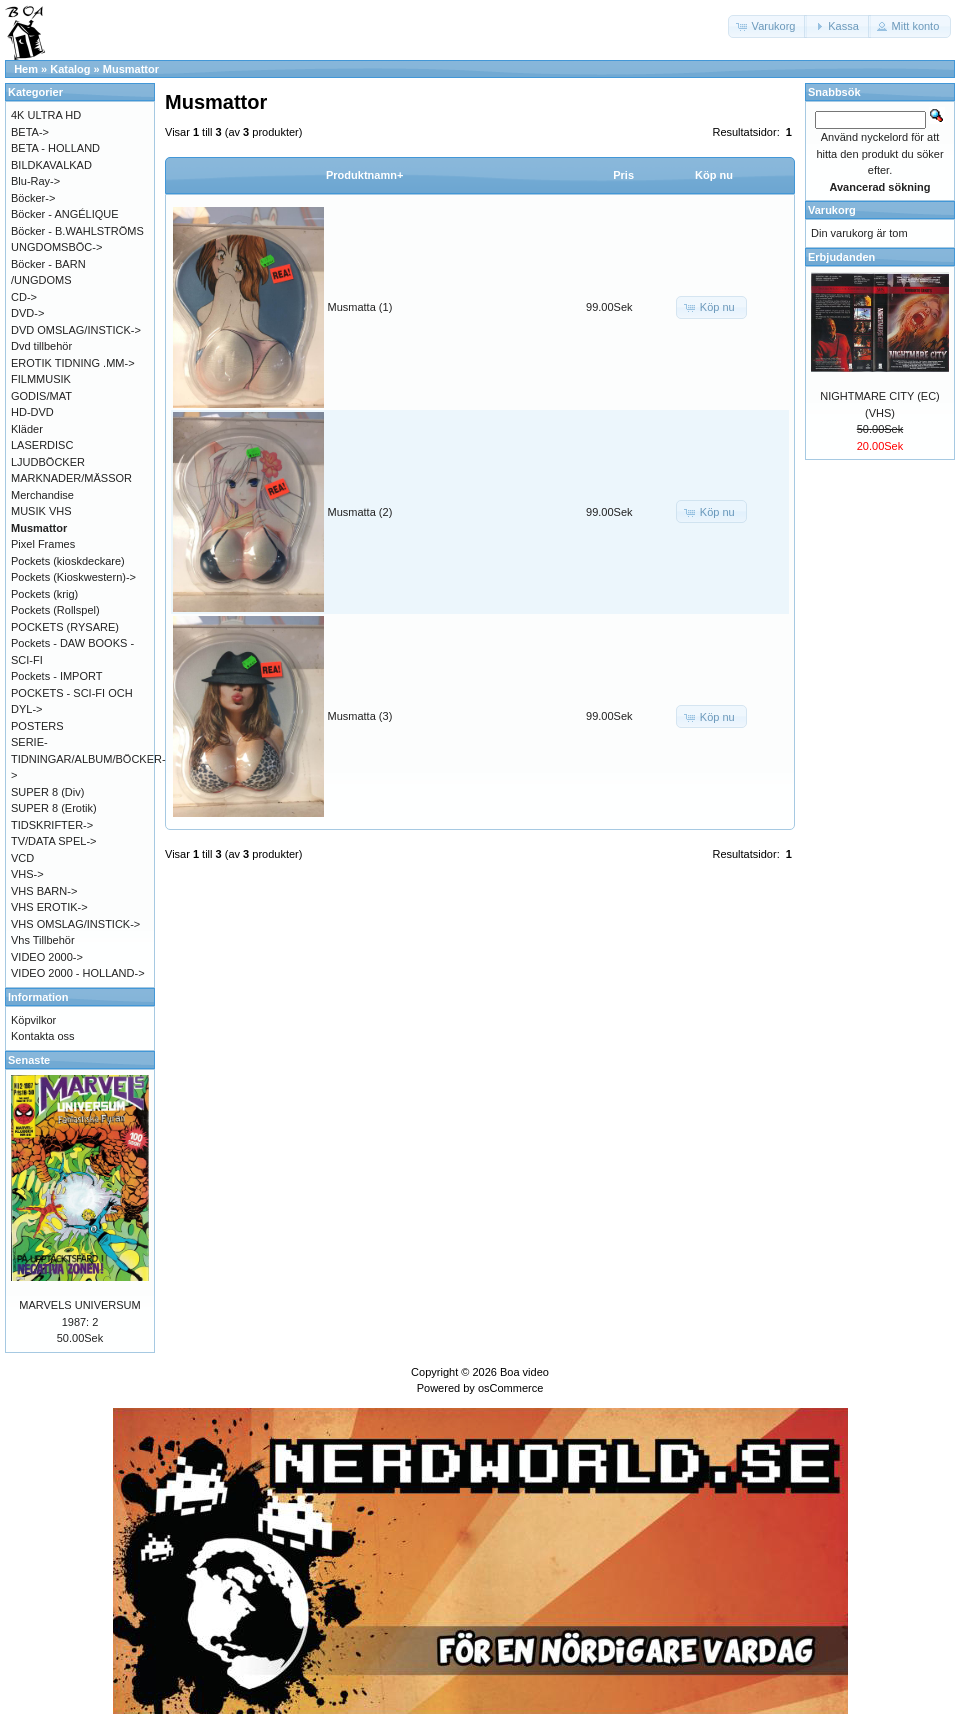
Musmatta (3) (360, 716)
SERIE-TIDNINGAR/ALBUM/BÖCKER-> (88, 758)
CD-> (24, 297)
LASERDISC (42, 445)
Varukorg (832, 210)
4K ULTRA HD (46, 115)
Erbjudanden (841, 257)
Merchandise (42, 495)
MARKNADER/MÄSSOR (71, 478)
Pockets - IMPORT (56, 676)
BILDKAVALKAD (51, 165)
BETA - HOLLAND (55, 148)
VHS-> (27, 874)
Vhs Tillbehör (43, 940)
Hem (26, 69)
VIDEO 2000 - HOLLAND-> (78, 973)
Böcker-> (33, 198)
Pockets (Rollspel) (55, 610)
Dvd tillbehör (41, 346)
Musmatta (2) (360, 512)
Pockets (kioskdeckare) (68, 561)
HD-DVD (32, 412)
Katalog (70, 69)
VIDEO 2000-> (47, 957)
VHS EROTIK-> (49, 907)
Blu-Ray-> (35, 181)
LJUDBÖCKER (48, 462)
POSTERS (37, 726)
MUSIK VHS (41, 511)
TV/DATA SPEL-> (53, 841)
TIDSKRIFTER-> (52, 825)
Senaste (29, 1060)
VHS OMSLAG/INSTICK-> (75, 924)
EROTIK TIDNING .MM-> (73, 363)
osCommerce (510, 1388)
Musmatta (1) (360, 307)
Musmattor (131, 69)
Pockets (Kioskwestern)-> (73, 577)
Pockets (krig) (44, 594)
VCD (22, 858)
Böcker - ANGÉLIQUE (65, 214)
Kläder (27, 429)
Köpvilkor (33, 1020)
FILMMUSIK (41, 379)
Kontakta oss (43, 1036)
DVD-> (27, 313)
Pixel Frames (43, 544)
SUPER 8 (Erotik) (54, 808)
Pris (623, 175)
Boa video (524, 1372)
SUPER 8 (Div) (47, 792)
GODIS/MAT (41, 396)
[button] (768, 26)
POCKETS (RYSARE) (65, 627)
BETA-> (30, 132)
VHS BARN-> (44, 891)
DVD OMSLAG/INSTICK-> (76, 330)
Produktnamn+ (364, 175)
